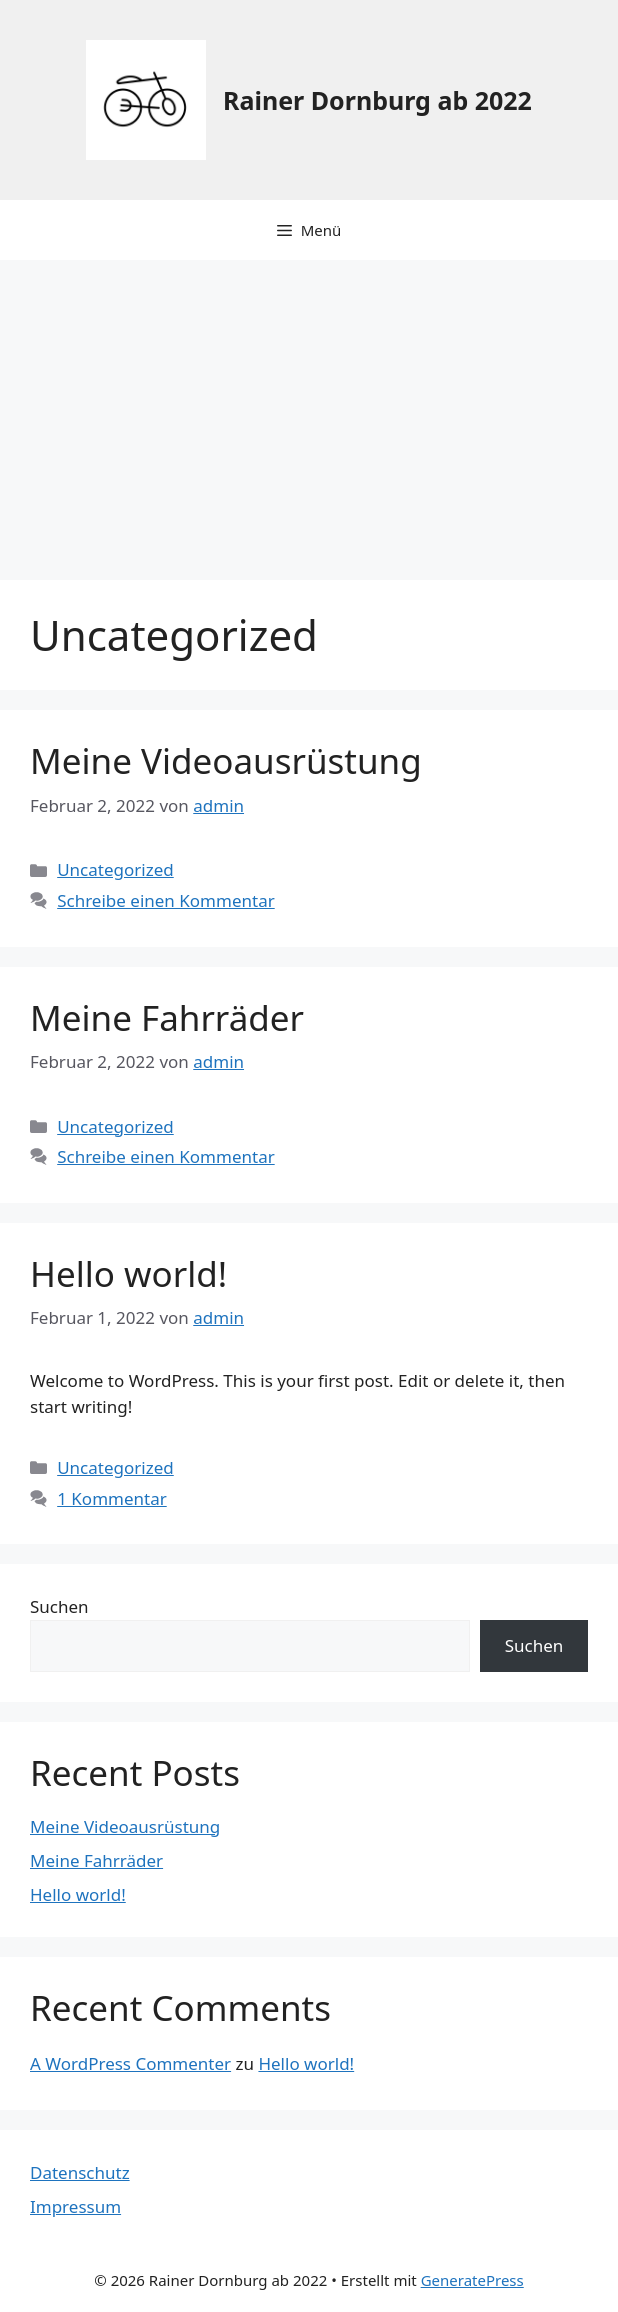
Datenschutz (80, 2172)
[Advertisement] (309, 410)
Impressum (75, 2206)
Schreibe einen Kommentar (166, 900)
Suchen (59, 1606)
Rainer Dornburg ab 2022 (377, 100)
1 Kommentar (112, 1498)
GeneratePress (472, 2280)
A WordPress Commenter (130, 2063)
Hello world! (128, 1273)
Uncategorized (115, 869)
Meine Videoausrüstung (226, 760)
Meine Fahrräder (167, 1017)
